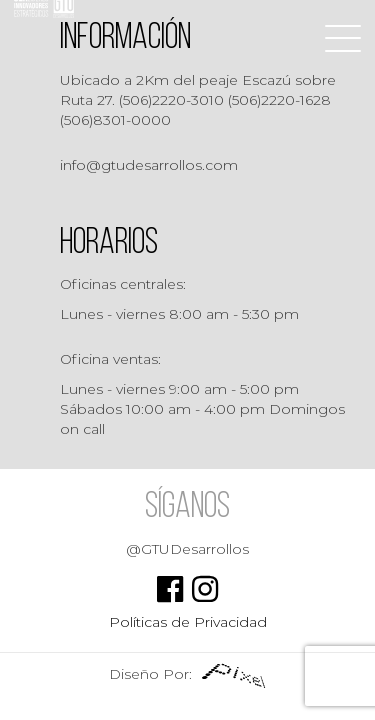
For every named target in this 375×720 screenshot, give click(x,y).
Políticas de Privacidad (188, 622)
